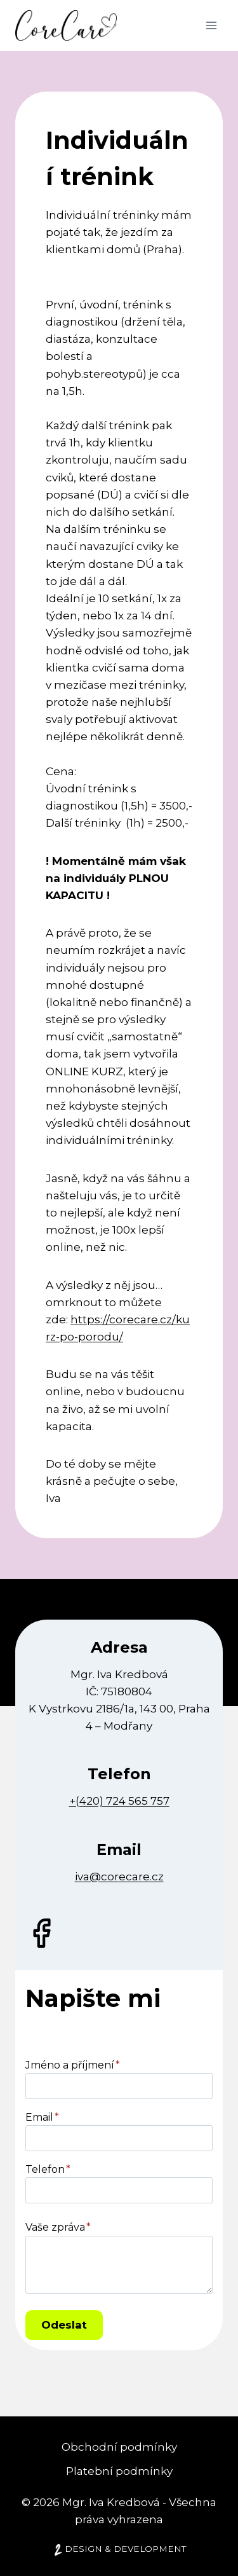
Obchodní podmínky (119, 2447)
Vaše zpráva (58, 2227)
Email (42, 2117)
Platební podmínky (119, 2471)
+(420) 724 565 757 (119, 1800)
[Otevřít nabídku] (211, 25)
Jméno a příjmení (72, 2065)
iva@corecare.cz (119, 1876)
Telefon (47, 2169)
